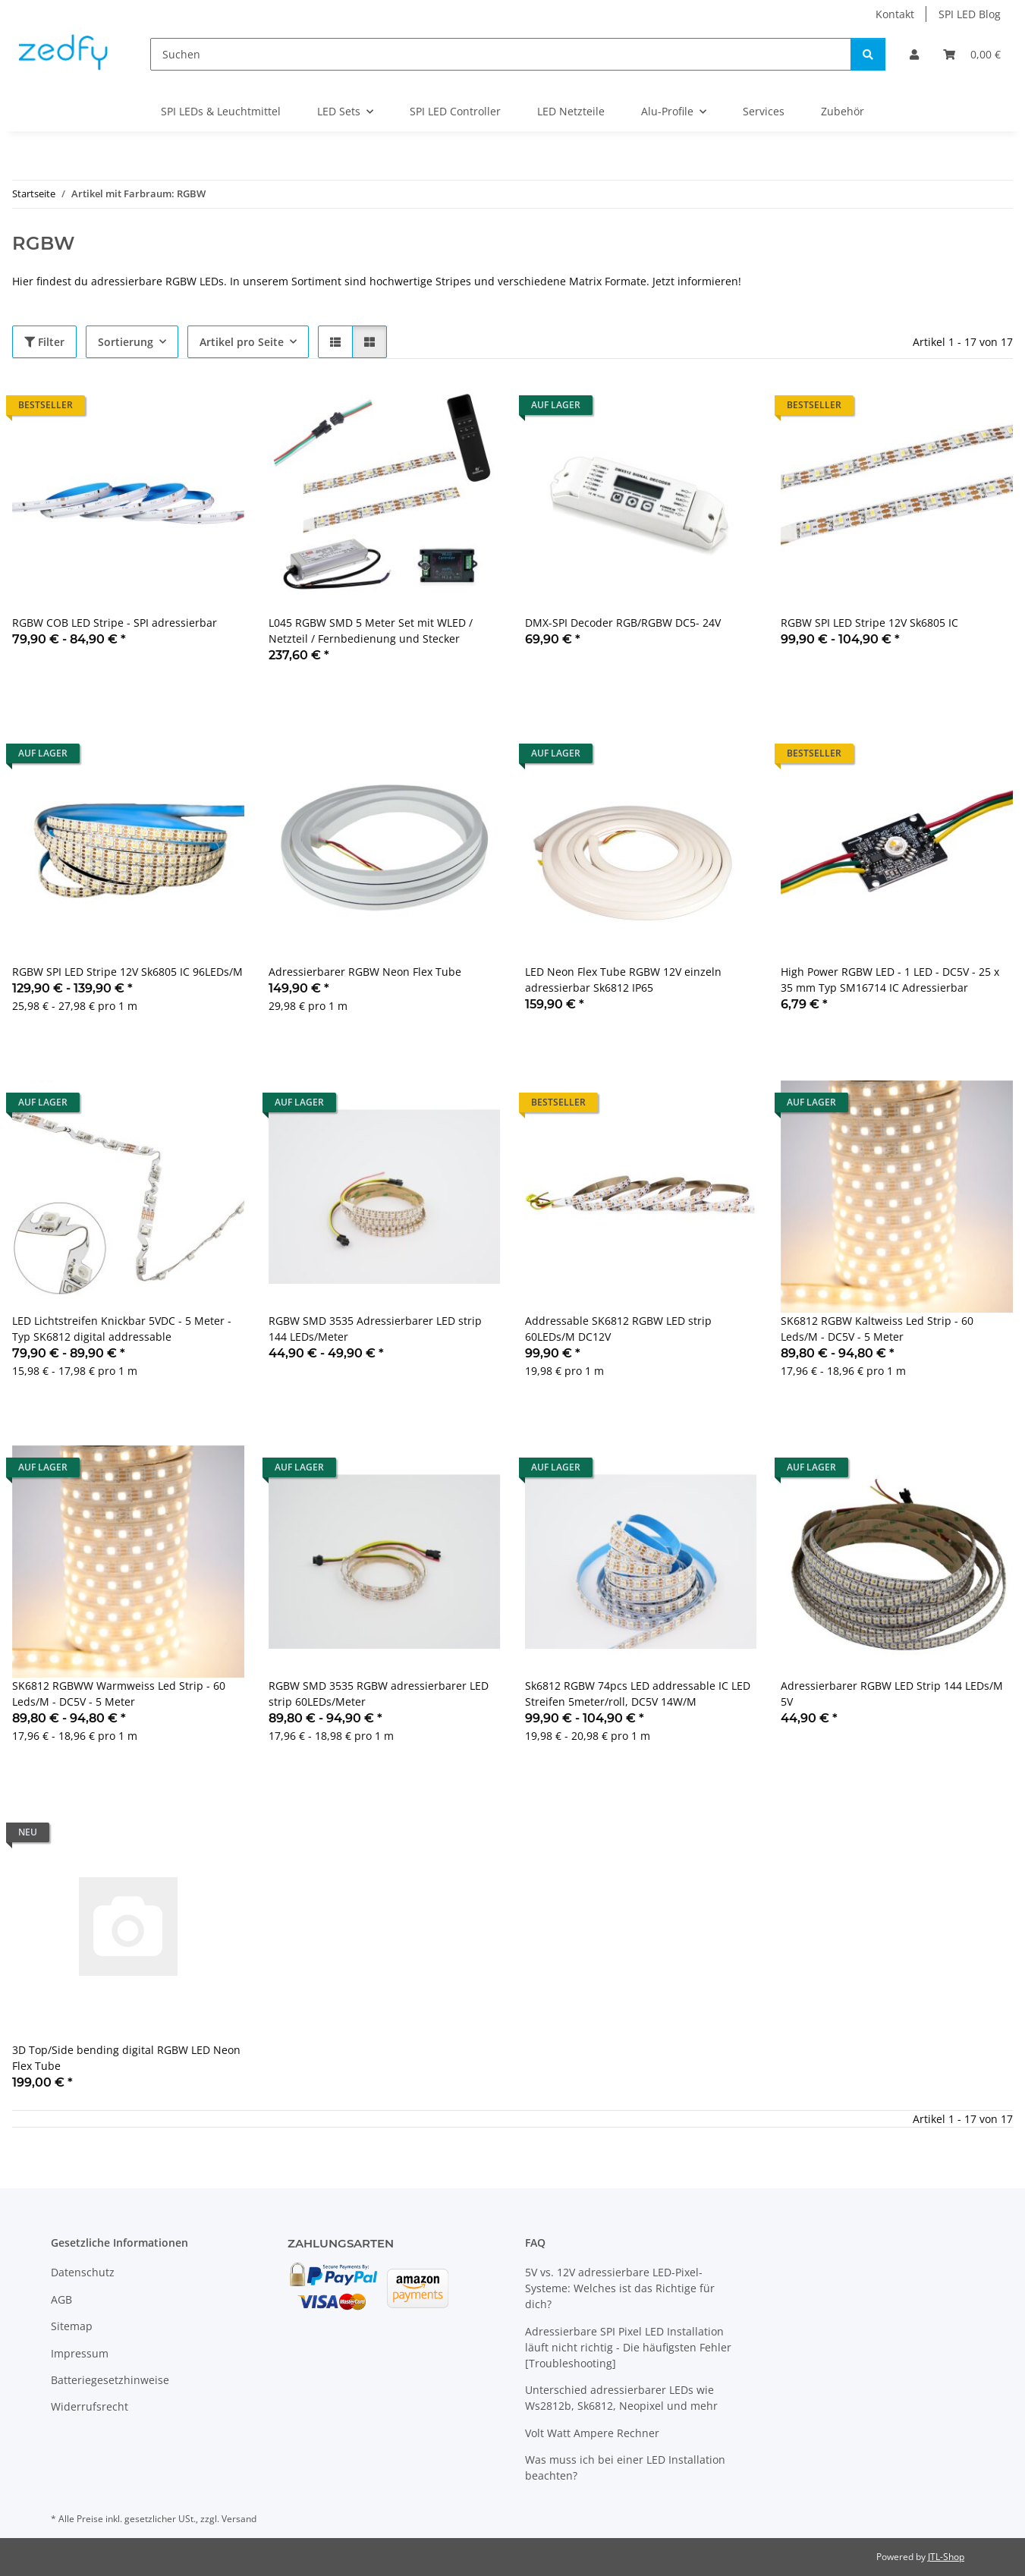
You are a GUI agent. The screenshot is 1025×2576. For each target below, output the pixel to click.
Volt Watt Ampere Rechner (592, 2433)
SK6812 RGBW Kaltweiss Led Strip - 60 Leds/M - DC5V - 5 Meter (877, 1328)
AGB (61, 2299)
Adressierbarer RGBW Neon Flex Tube (365, 971)
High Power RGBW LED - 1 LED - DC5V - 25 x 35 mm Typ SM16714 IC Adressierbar (890, 979)
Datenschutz (83, 2272)
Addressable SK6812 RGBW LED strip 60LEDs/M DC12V (618, 1328)
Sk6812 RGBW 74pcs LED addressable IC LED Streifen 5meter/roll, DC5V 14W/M (637, 1693)
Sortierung (125, 342)
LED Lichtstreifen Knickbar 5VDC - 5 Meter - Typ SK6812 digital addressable (121, 1328)
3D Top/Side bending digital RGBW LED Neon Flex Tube (126, 2058)
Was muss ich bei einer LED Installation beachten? (625, 2467)
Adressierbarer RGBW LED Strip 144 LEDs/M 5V (892, 1693)
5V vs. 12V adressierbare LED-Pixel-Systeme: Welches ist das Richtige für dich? (620, 2288)
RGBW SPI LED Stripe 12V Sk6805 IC (869, 622)
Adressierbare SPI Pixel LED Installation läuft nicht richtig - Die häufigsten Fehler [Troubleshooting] (628, 2347)
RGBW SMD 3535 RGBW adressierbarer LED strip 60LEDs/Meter (379, 1693)
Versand (239, 2518)
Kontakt (895, 14)
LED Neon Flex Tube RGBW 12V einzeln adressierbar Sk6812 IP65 (623, 979)
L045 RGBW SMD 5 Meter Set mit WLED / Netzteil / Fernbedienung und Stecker (371, 630)
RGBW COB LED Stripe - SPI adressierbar (114, 622)
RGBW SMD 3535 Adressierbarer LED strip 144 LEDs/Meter (375, 1328)
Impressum (79, 2353)
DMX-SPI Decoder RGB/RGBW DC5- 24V (623, 622)
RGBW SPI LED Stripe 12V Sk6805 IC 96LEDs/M (127, 971)
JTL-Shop (946, 2556)
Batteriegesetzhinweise (110, 2380)
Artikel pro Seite (242, 342)
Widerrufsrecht (89, 2406)
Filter (44, 342)
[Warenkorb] (972, 54)
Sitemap (72, 2326)
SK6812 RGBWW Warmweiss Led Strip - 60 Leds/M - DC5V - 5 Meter (118, 1693)
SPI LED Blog (970, 14)
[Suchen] (500, 54)
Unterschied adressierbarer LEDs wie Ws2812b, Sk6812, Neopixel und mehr (621, 2398)
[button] (914, 54)
